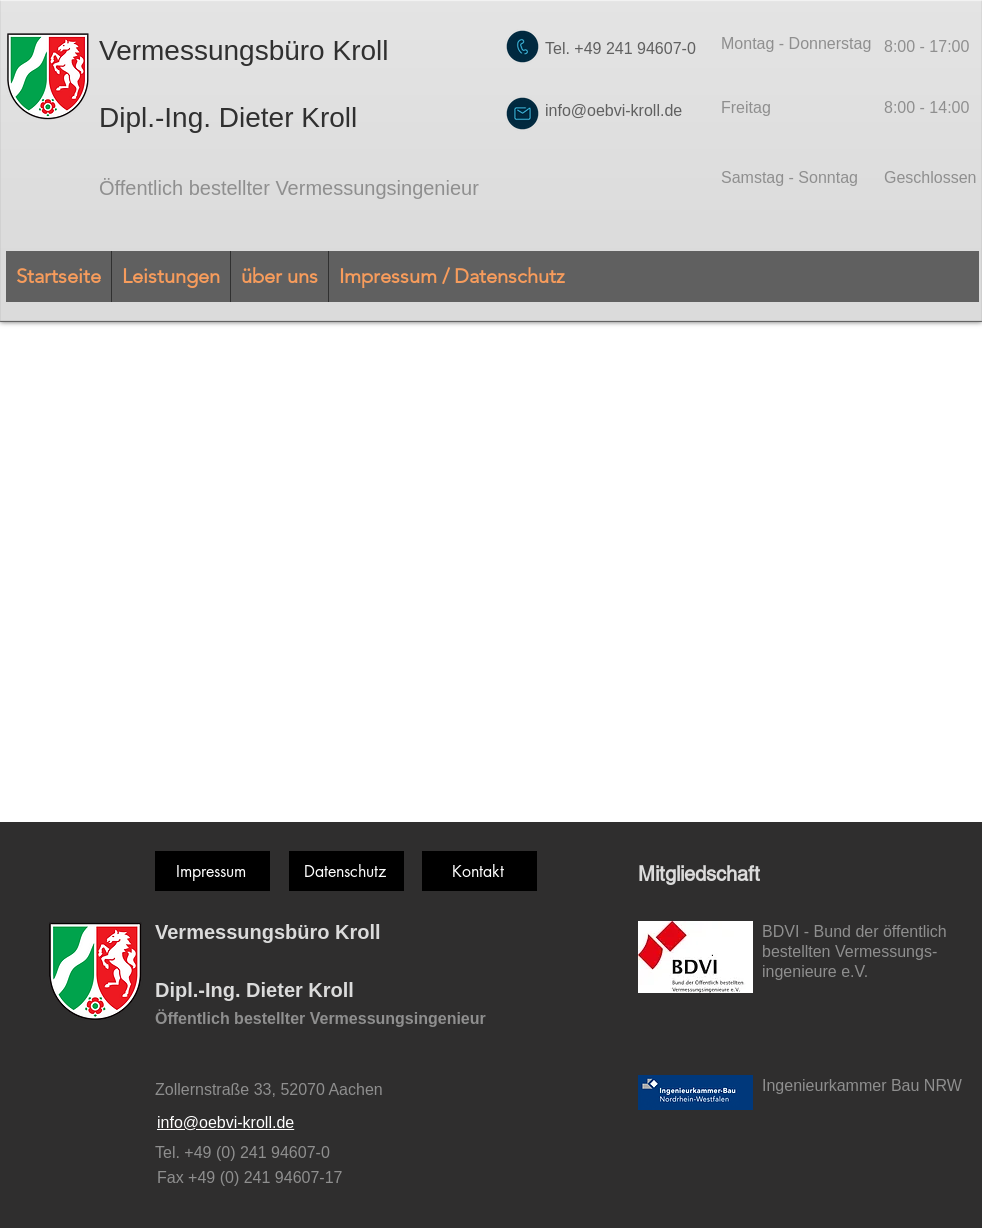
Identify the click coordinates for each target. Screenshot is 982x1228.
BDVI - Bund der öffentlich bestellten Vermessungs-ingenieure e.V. (854, 951)
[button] (170, 276)
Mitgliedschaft (699, 874)
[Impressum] (212, 871)
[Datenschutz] (346, 871)
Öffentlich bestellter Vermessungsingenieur (289, 188)
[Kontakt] (479, 871)
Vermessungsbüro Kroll (243, 50)
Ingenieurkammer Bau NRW (862, 1085)
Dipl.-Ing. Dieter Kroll (228, 117)
